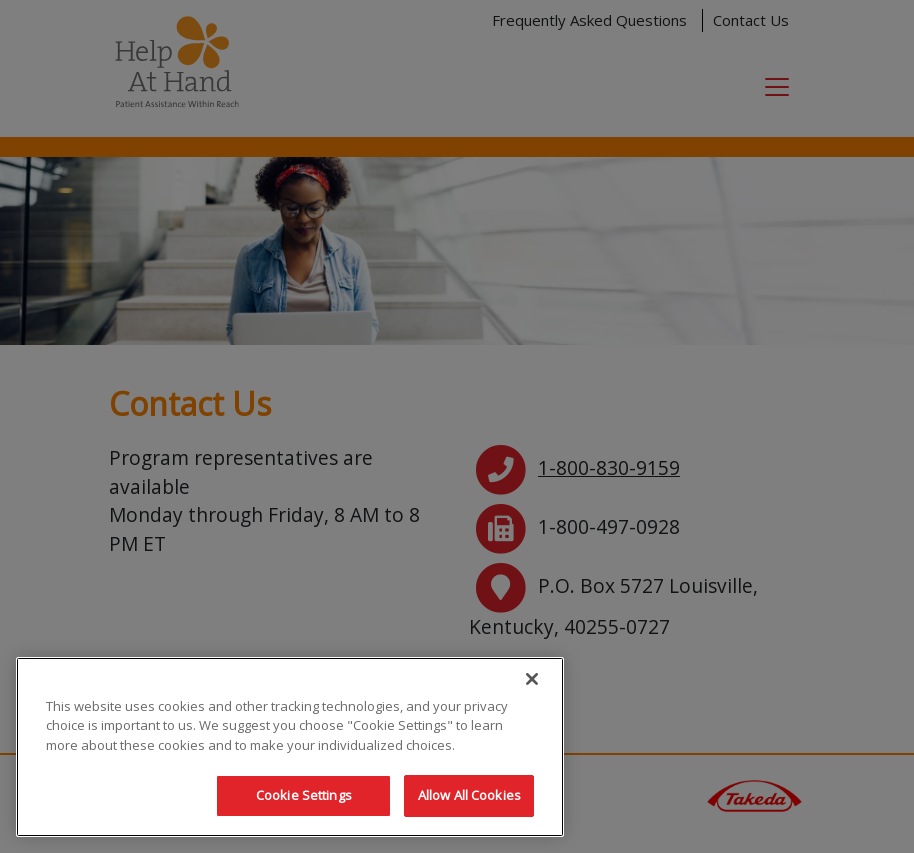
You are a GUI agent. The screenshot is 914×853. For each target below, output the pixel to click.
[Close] (532, 679)
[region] (290, 747)
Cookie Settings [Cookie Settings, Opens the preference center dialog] (304, 795)
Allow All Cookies (469, 795)
